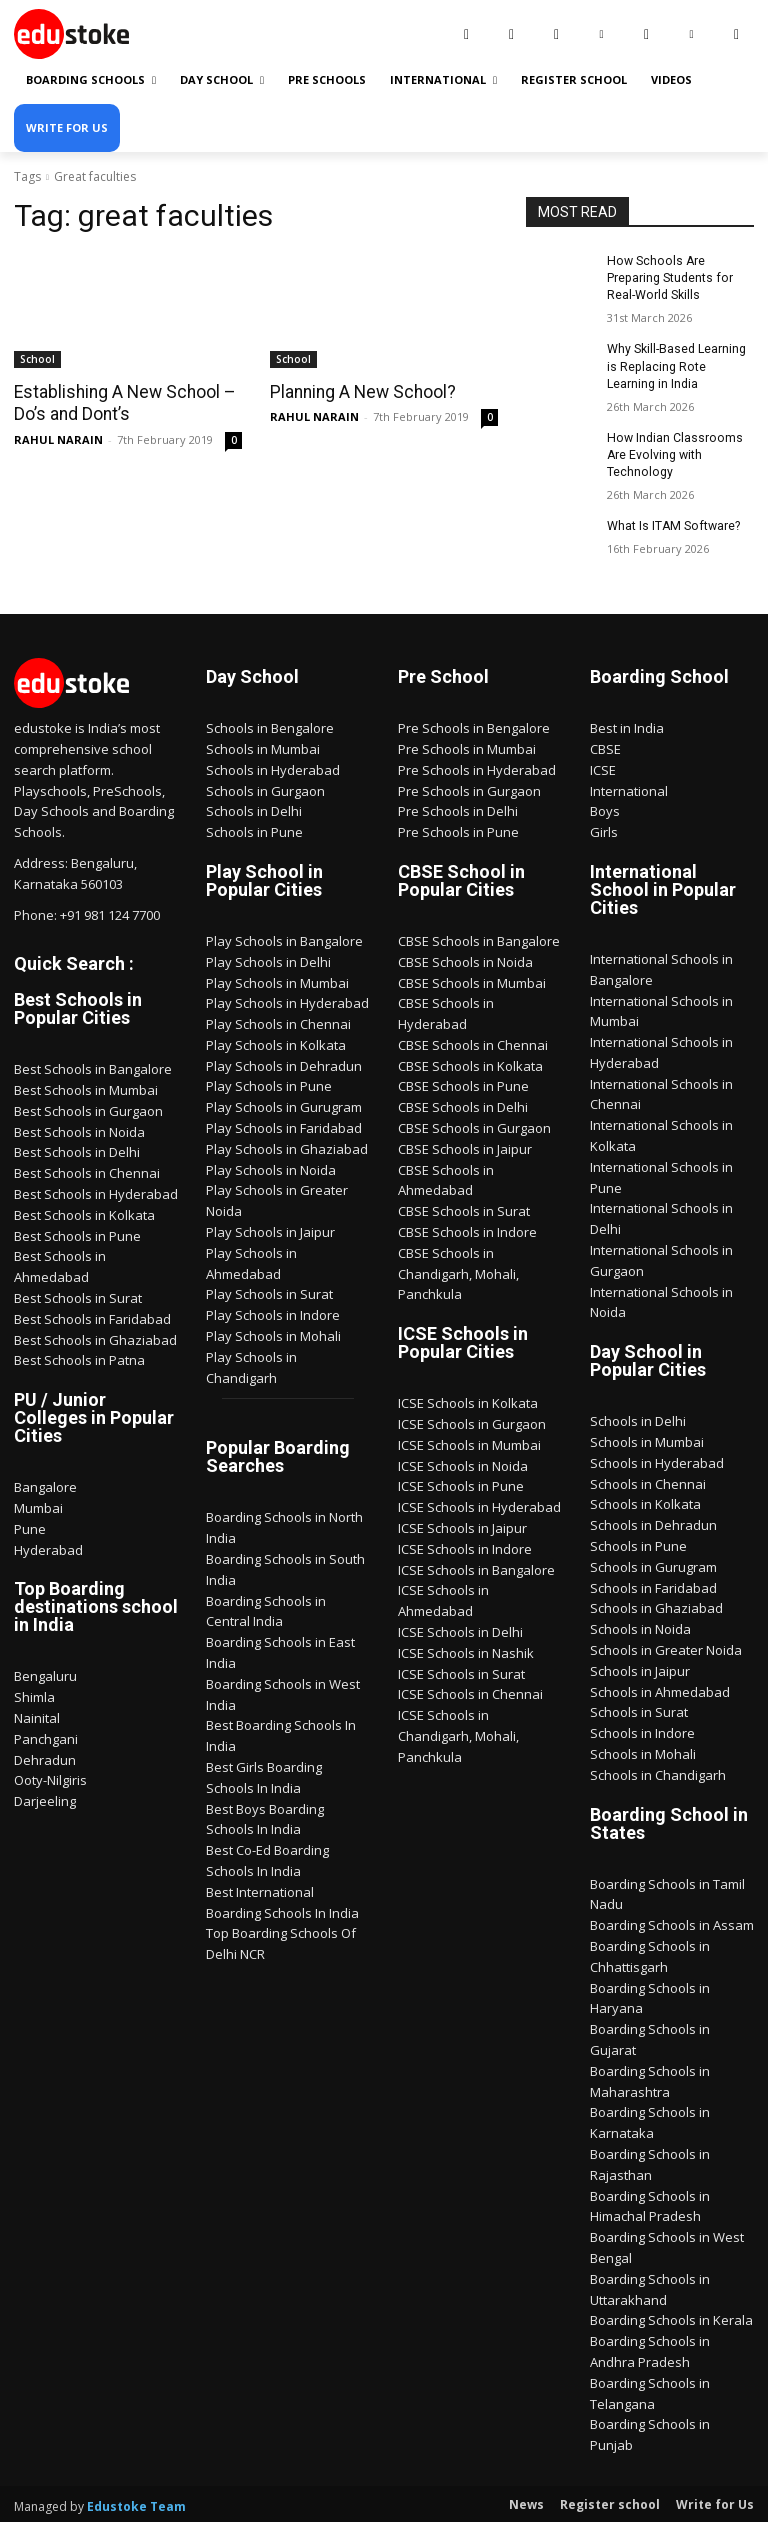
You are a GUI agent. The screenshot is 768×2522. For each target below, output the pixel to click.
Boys (605, 808)
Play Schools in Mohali (273, 1333)
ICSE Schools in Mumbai (469, 1442)
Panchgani (46, 1736)
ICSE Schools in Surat (461, 1671)
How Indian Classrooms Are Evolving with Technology (673, 453)
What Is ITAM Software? (672, 523)
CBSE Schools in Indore (467, 1229)
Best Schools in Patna (79, 1357)
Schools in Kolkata (645, 1501)
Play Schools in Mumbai (277, 979)
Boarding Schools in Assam (672, 1922)
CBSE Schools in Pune (463, 1083)
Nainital (37, 1715)
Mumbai (38, 1505)
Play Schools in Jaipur (270, 1229)
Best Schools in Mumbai (86, 1087)
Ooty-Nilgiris (50, 1777)
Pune (30, 1526)
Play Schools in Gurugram (284, 1104)
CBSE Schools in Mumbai (472, 979)
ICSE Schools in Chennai (470, 1691)
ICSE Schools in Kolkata (468, 1400)
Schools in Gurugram (653, 1564)
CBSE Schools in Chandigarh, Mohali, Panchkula (458, 1271)
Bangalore (45, 1484)
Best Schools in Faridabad (92, 1316)
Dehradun (45, 1757)
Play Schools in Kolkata (276, 1042)
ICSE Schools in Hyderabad (479, 1504)
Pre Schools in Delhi (458, 808)
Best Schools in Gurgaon (88, 1108)
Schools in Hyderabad (273, 767)
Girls (604, 829)
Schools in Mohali (643, 1751)
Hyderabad (48, 1547)
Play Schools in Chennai (278, 1021)
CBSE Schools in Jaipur (465, 1146)
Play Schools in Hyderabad (287, 1000)
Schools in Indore (642, 1730)
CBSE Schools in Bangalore (479, 938)
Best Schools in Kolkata (84, 1212)
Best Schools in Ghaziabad (95, 1337)
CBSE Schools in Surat (464, 1208)
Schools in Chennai (648, 1481)
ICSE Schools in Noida (463, 1463)
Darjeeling (45, 1798)
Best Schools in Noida (79, 1129)
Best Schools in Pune (77, 1233)
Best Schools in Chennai (87, 1170)
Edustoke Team (136, 2503)
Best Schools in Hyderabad (96, 1191)
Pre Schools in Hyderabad (477, 767)
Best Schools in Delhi (77, 1149)
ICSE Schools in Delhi (460, 1629)
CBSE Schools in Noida (465, 959)
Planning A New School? (360, 392)
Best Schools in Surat (78, 1295)
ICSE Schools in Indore (465, 1546)
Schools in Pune (254, 829)
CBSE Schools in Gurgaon (474, 1125)
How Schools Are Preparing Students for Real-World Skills (668, 278)
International (629, 787)
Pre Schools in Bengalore (474, 725)
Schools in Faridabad (653, 1585)
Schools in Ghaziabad (656, 1605)
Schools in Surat (639, 1709)
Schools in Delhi (254, 808)
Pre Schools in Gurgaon (469, 787)
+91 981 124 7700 (110, 911)
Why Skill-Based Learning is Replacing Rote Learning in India (676, 365)
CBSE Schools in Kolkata (470, 1063)
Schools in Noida (640, 1626)
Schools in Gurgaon (265, 787)
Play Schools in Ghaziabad (287, 1146)
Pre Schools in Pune (458, 829)
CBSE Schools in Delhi (463, 1104)
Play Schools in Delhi (268, 959)
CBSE (605, 746)
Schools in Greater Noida (666, 1647)
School (37, 359)
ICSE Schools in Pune (461, 1483)
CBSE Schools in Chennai (473, 1042)
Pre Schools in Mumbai (467, 746)
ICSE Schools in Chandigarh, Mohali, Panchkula (458, 1733)
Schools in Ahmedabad (660, 1689)
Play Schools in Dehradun (284, 1063)
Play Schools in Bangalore (284, 938)
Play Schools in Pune (269, 1083)
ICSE (603, 767)
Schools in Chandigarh (658, 1772)
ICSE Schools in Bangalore (476, 1567)
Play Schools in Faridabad (284, 1125)
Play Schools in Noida (271, 1167)
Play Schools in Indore (273, 1312)
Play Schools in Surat (269, 1291)
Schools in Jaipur (640, 1668)
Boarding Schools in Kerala (671, 2317)
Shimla (34, 1694)
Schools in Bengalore (270, 725)
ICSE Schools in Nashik (466, 1650)
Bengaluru (45, 1673)
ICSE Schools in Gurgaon (472, 1421)
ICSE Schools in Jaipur (462, 1525)
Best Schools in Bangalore (93, 1066)
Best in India (627, 725)
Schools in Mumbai (263, 746)
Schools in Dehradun (653, 1522)
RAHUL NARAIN (58, 438)
